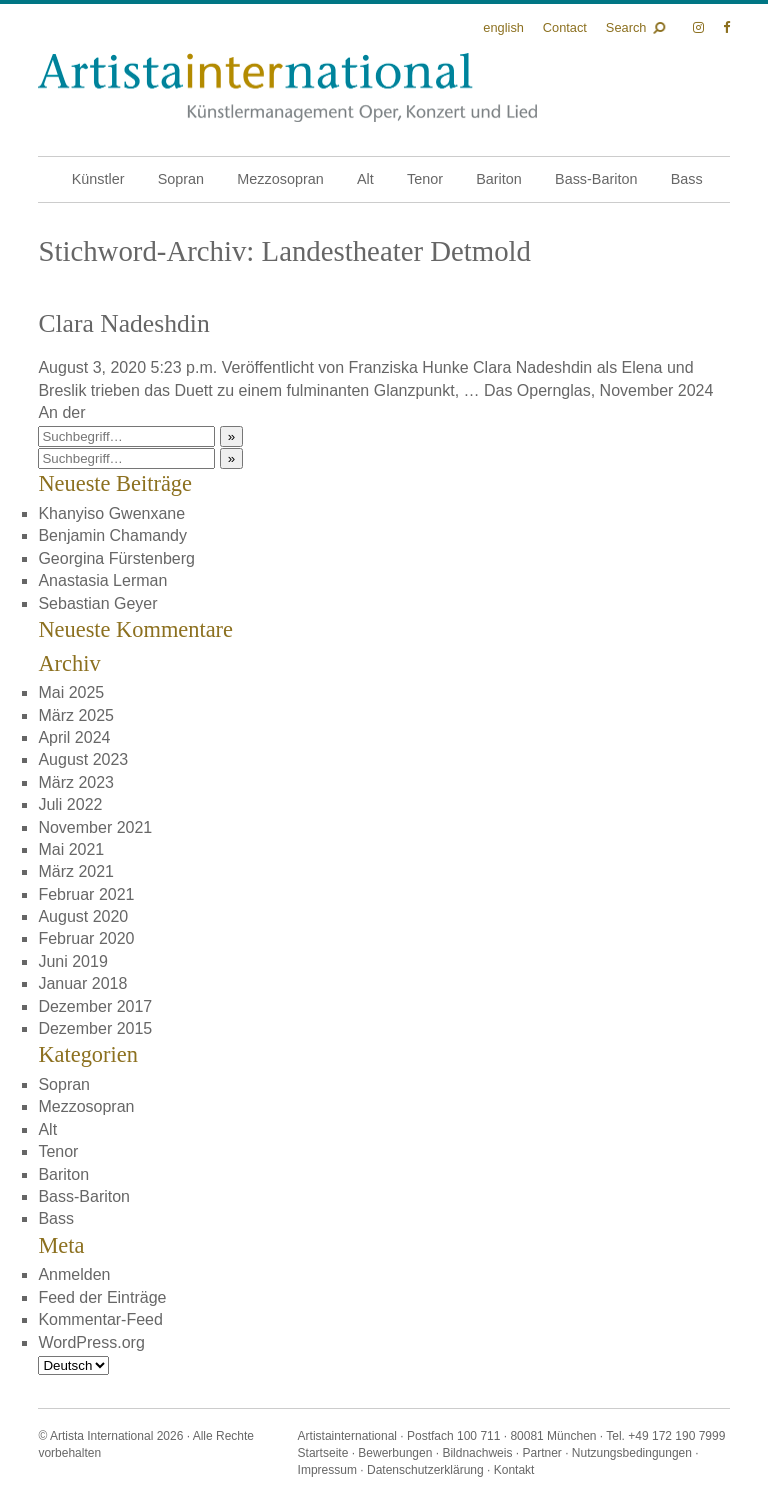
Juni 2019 (72, 961)
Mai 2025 (71, 692)
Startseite (323, 1453)
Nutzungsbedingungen (632, 1453)
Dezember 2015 (95, 1028)
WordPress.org (91, 1342)
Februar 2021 (86, 894)
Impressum (327, 1470)
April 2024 (74, 737)
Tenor (425, 179)
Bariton (499, 179)
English (503, 27)
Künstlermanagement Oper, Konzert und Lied (287, 87)
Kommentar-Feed (100, 1319)
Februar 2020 (86, 938)
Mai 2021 (71, 849)
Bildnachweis (477, 1453)
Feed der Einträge (102, 1297)
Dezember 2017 (95, 1006)
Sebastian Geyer (97, 603)
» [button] (231, 436)
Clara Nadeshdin (123, 323)
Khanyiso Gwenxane (111, 513)
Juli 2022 (70, 804)
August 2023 (83, 759)
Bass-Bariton (596, 179)
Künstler (98, 179)
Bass (687, 179)
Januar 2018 (82, 983)
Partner (541, 1453)
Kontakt (514, 1470)
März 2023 (76, 782)
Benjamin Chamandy (112, 535)
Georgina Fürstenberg (116, 558)
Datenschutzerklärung (425, 1470)
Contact (565, 27)
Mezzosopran (280, 179)
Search (626, 27)
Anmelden (74, 1274)
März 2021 (76, 871)
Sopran (181, 179)
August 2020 (83, 916)
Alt (365, 179)
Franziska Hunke (409, 367)
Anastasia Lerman (102, 580)
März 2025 (76, 715)
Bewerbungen (395, 1453)
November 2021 (95, 827)
